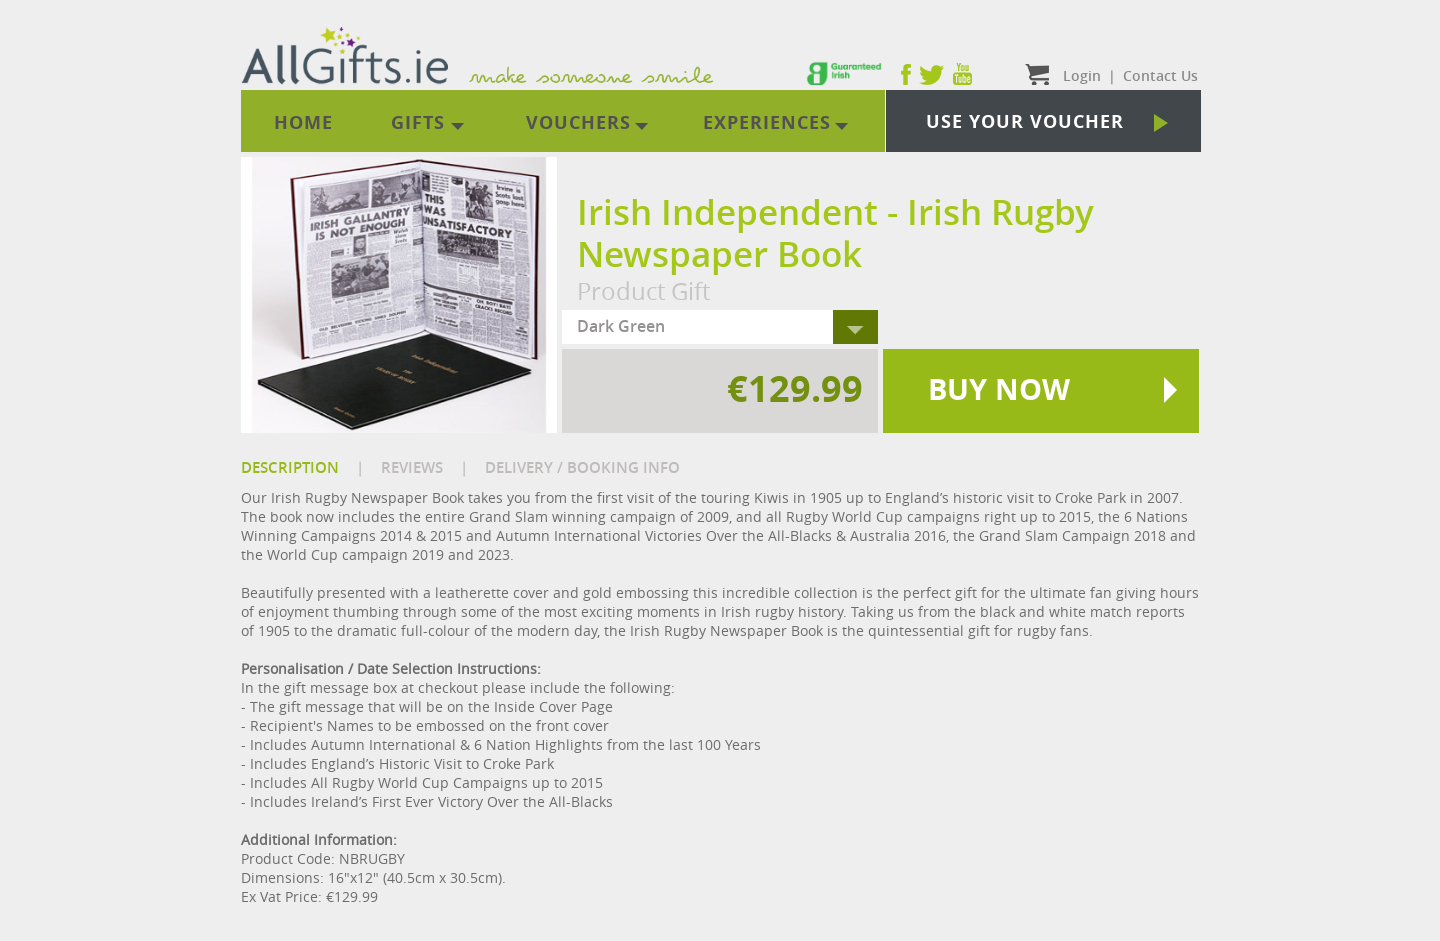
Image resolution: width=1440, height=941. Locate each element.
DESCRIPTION (290, 467)
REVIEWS (412, 467)
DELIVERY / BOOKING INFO (582, 467)
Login (1082, 75)
